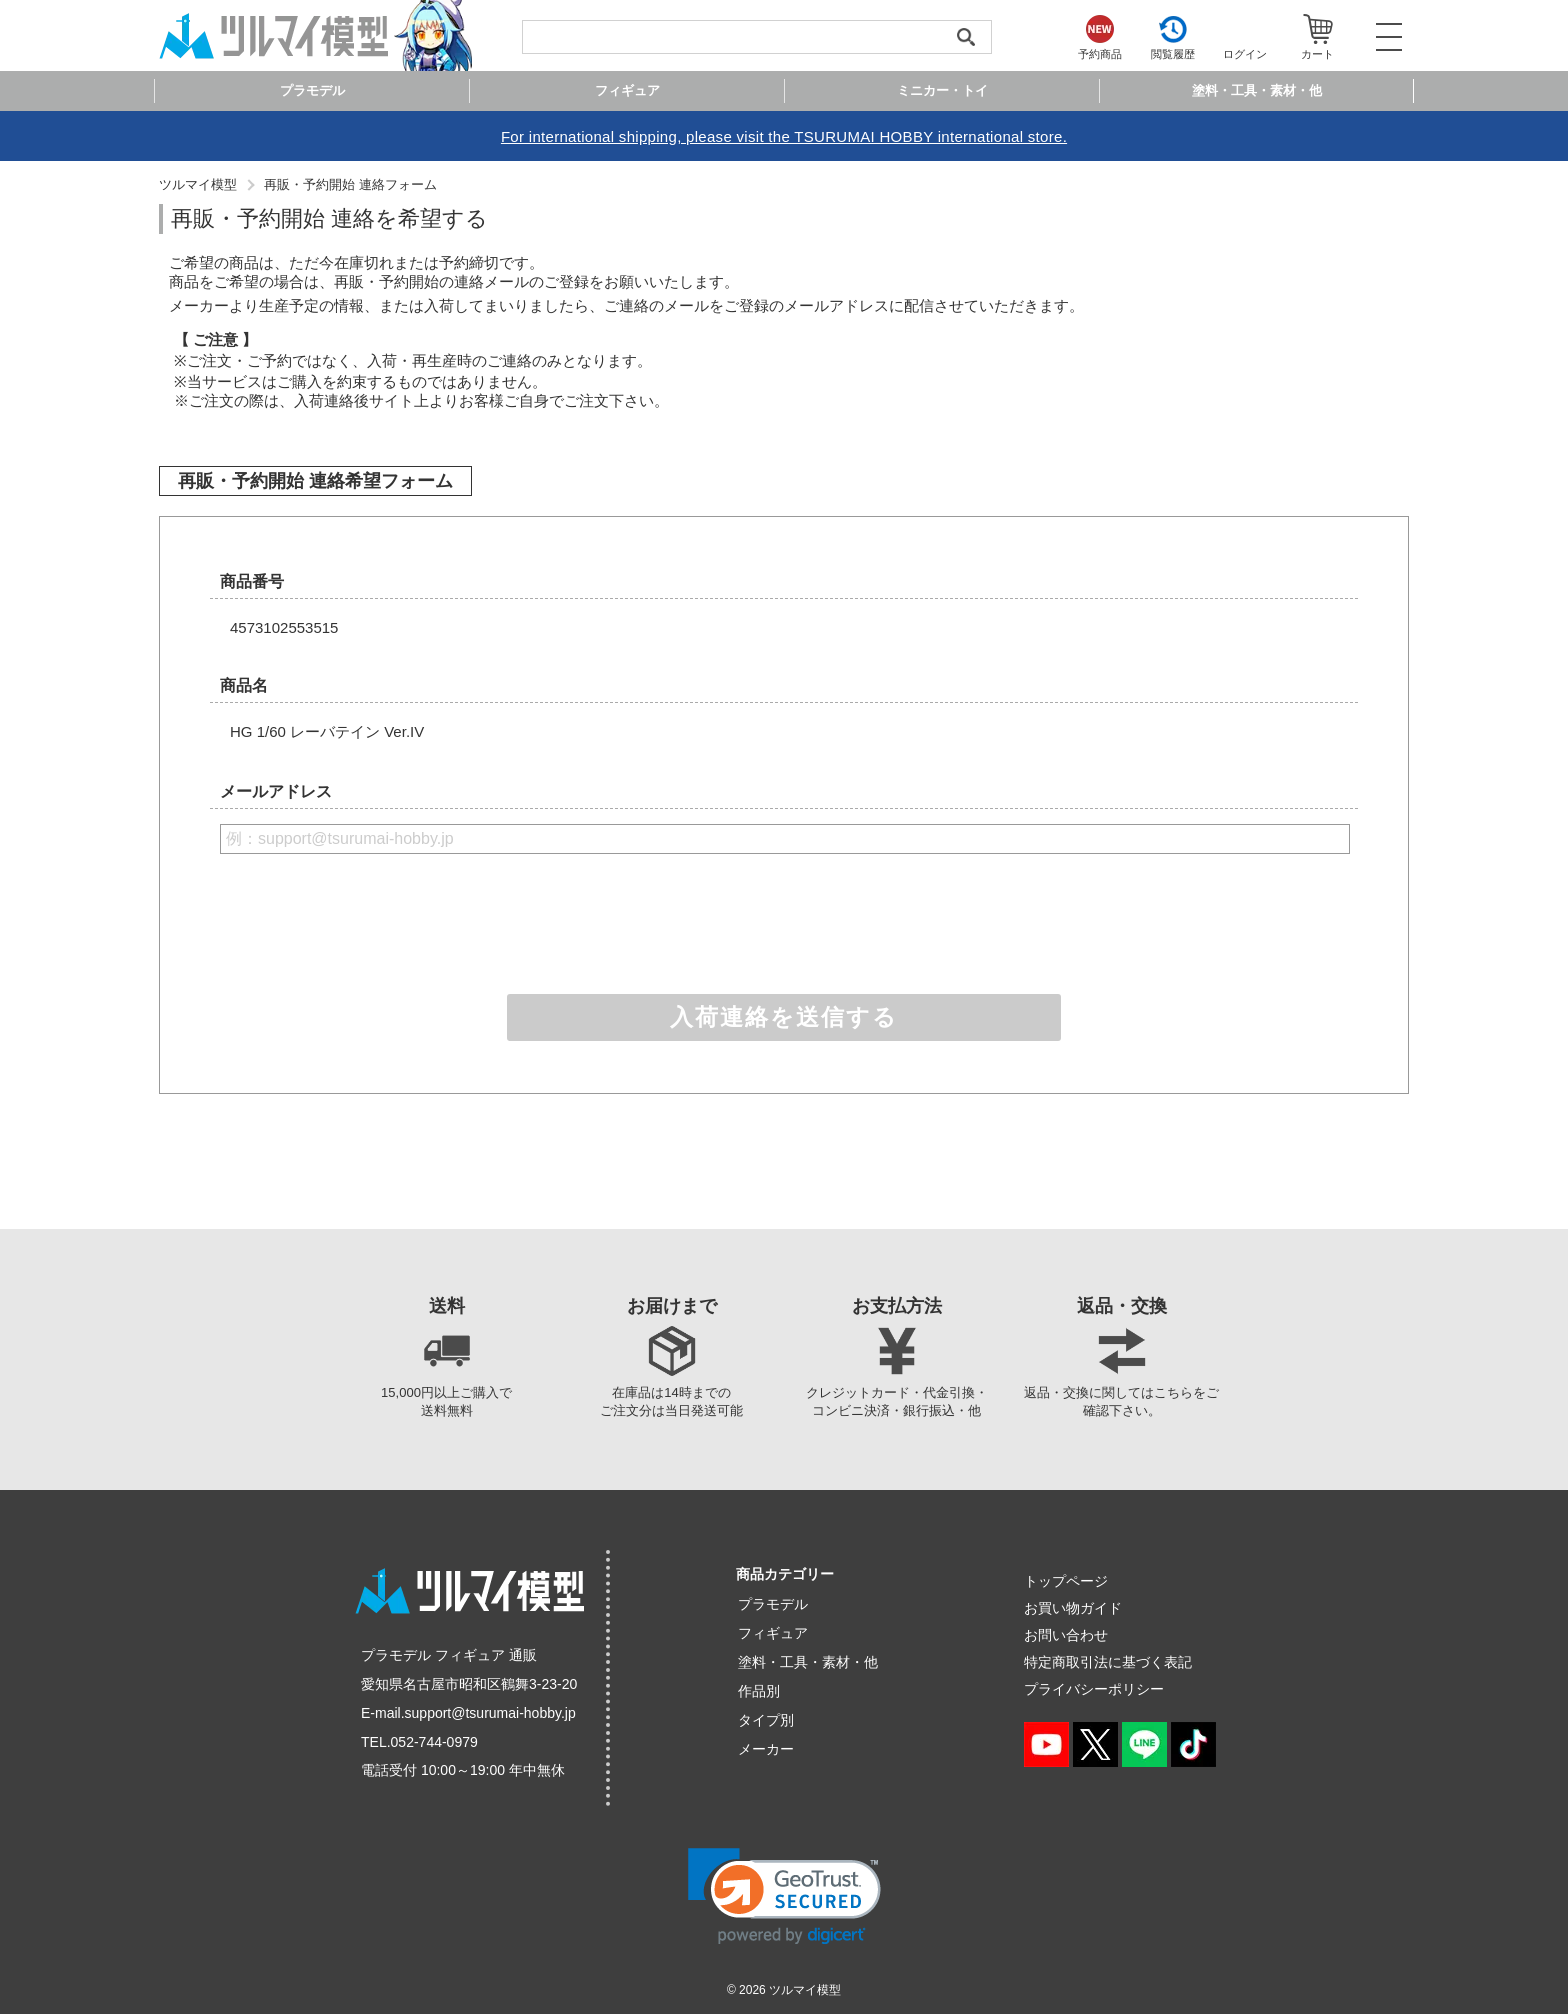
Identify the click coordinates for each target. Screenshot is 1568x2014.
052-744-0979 (434, 1742)
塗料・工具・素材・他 (808, 1662)
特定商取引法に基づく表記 (1108, 1662)
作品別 (759, 1691)
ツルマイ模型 (198, 184)
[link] (784, 1896)
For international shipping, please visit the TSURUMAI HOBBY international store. (784, 136)
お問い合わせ (1066, 1635)
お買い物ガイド (1073, 1608)
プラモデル (773, 1604)
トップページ (1066, 1581)
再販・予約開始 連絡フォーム (350, 184)
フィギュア (773, 1633)
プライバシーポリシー (1094, 1689)
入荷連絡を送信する (784, 1017)
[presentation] (784, 923)
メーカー (766, 1749)
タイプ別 (766, 1720)
